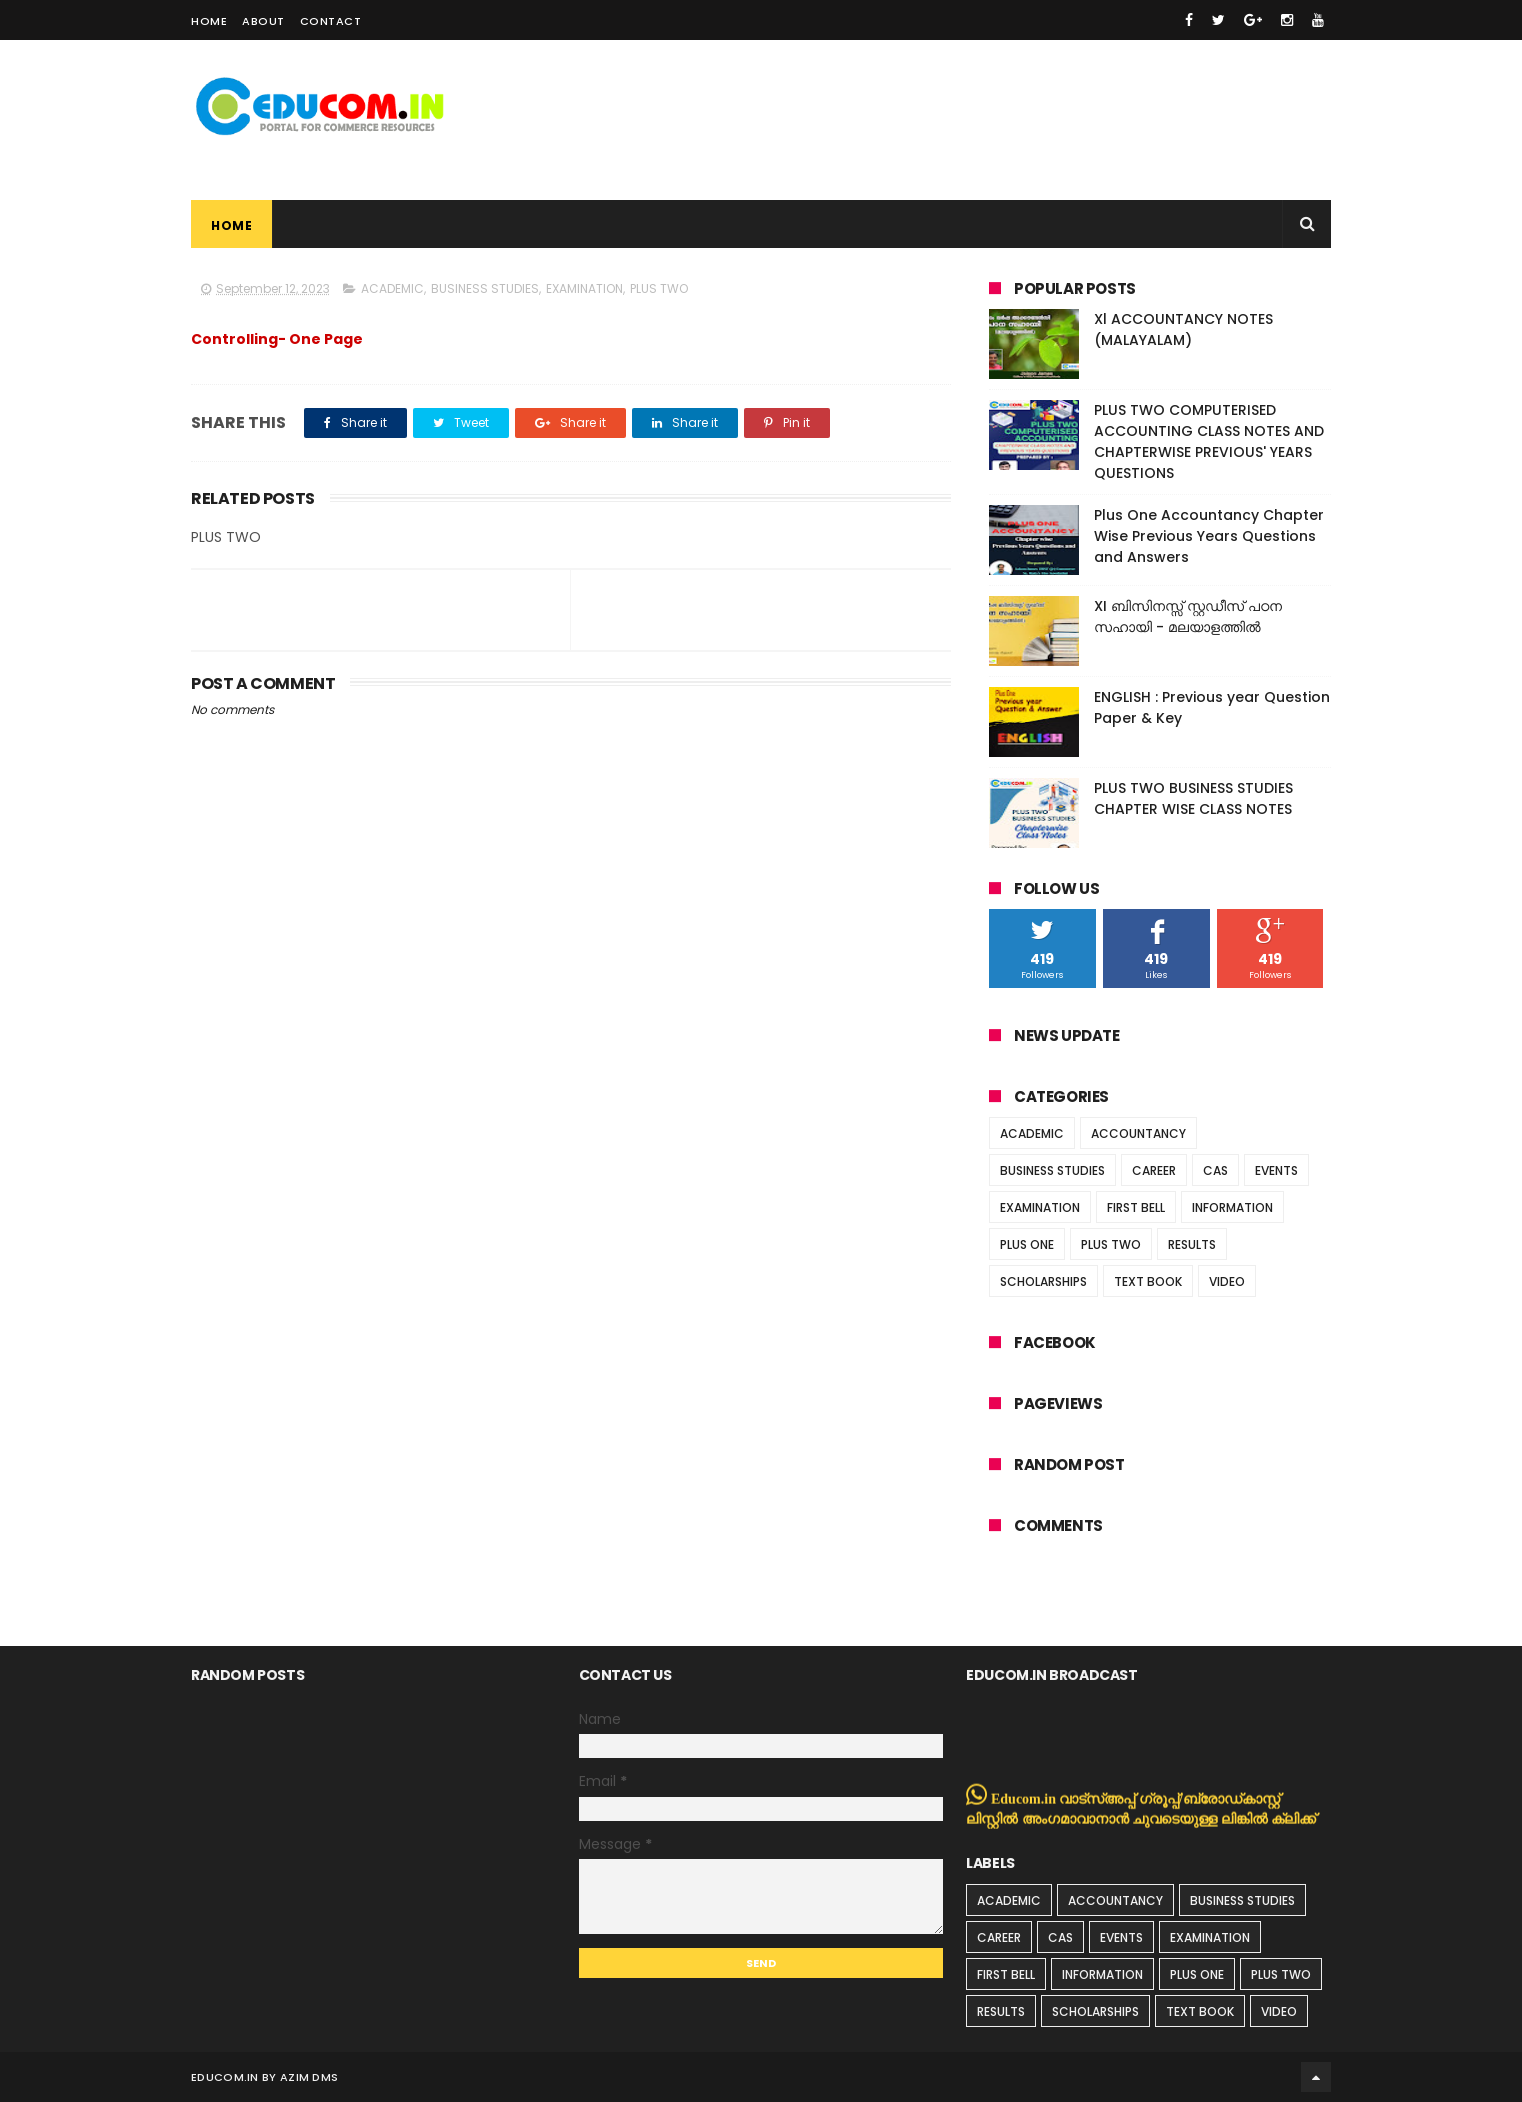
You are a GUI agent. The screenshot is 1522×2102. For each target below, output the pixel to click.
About (263, 21)
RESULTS (1192, 1244)
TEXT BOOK (1148, 1281)
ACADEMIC (392, 288)
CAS (1215, 1170)
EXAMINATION (584, 288)
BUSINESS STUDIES (485, 288)
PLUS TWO (659, 288)
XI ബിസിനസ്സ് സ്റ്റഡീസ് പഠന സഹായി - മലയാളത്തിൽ (1188, 616)
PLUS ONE (1027, 1244)
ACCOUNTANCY (1138, 1133)
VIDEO (1227, 1281)
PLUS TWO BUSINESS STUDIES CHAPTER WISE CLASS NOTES (1193, 798)
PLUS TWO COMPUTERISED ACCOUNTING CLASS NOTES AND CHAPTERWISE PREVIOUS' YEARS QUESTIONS (1209, 441)
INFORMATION (1232, 1207)
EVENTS (1276, 1170)
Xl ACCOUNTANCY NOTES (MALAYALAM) (1183, 329)
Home (209, 21)
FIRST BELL (1136, 1207)
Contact (331, 21)
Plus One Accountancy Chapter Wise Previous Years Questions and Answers (1209, 536)
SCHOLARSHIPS (1043, 1281)
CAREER (1154, 1170)
